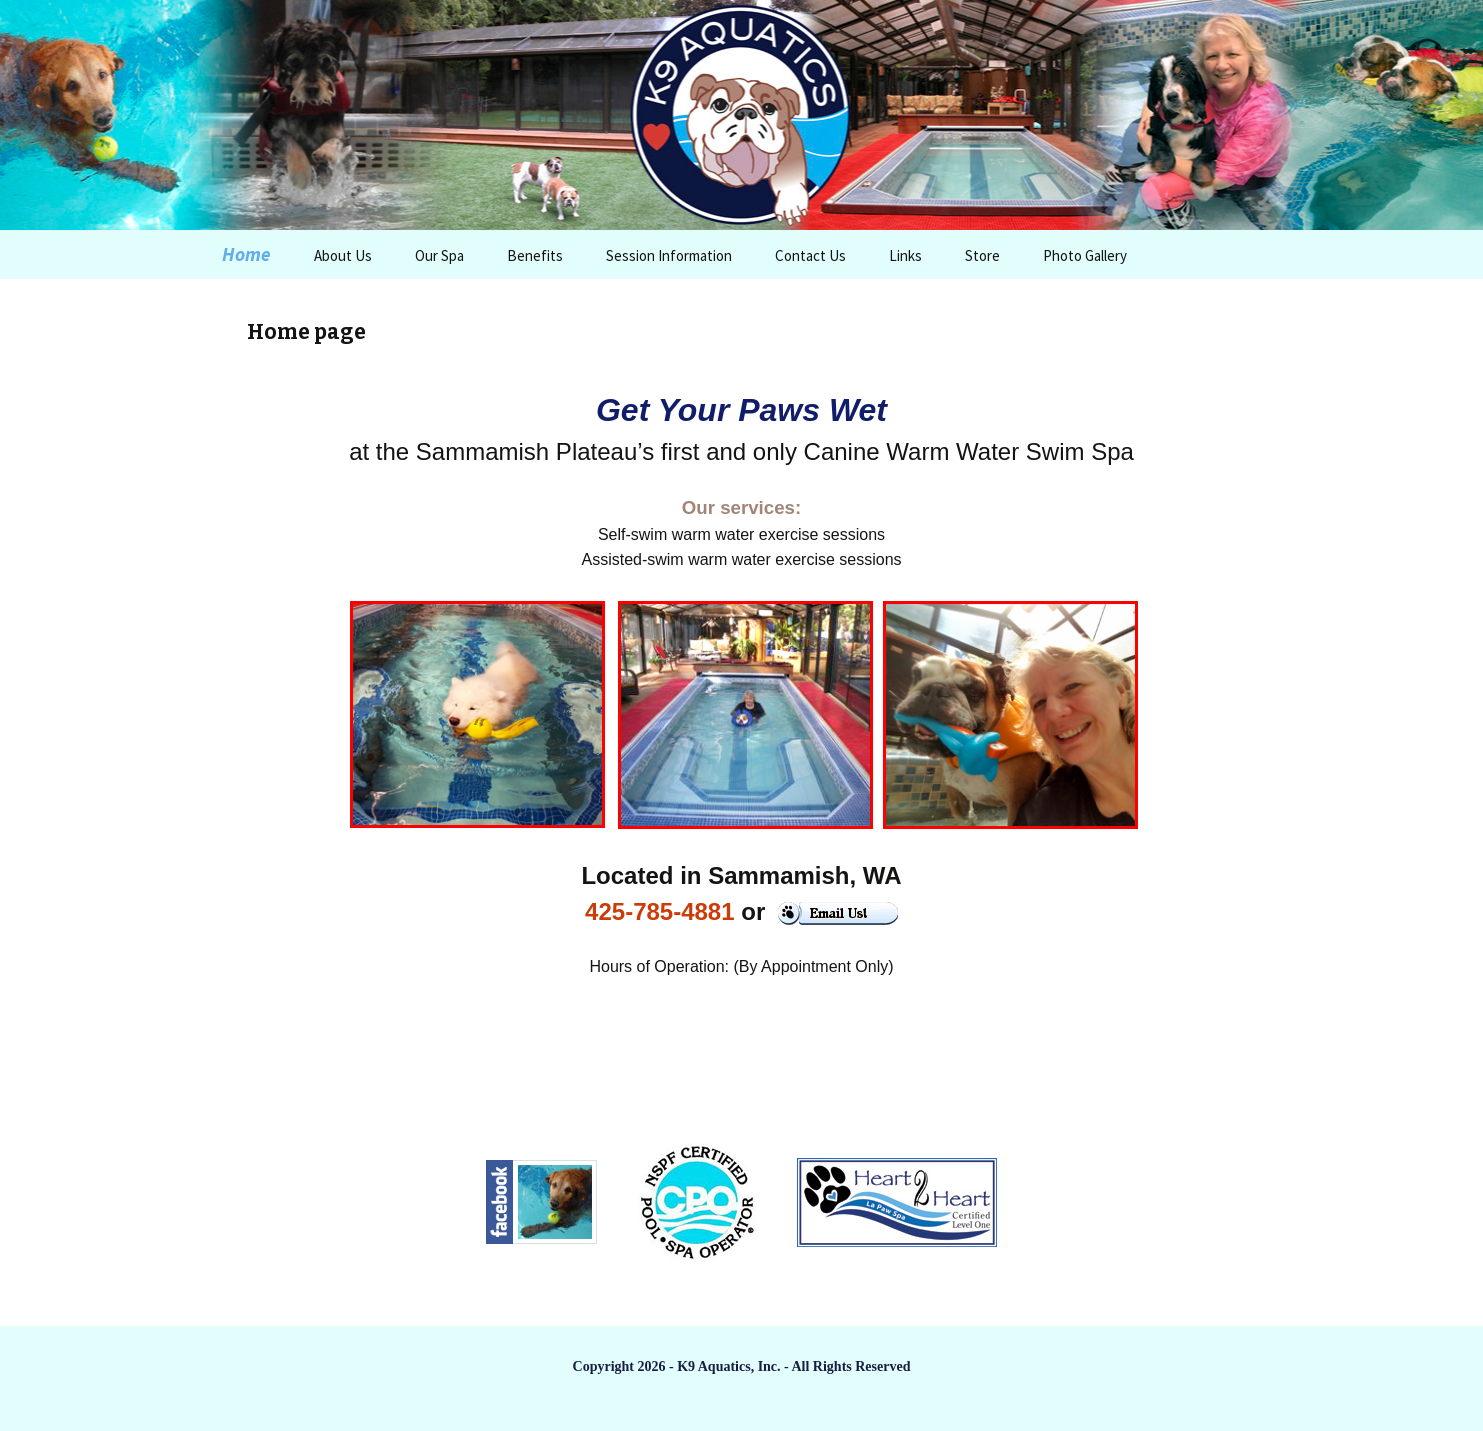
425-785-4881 (659, 911)
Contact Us (810, 255)
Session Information (669, 255)
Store (982, 255)
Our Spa (439, 255)
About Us (343, 255)
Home (246, 254)
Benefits (535, 255)
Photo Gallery (1085, 255)
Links (905, 255)
